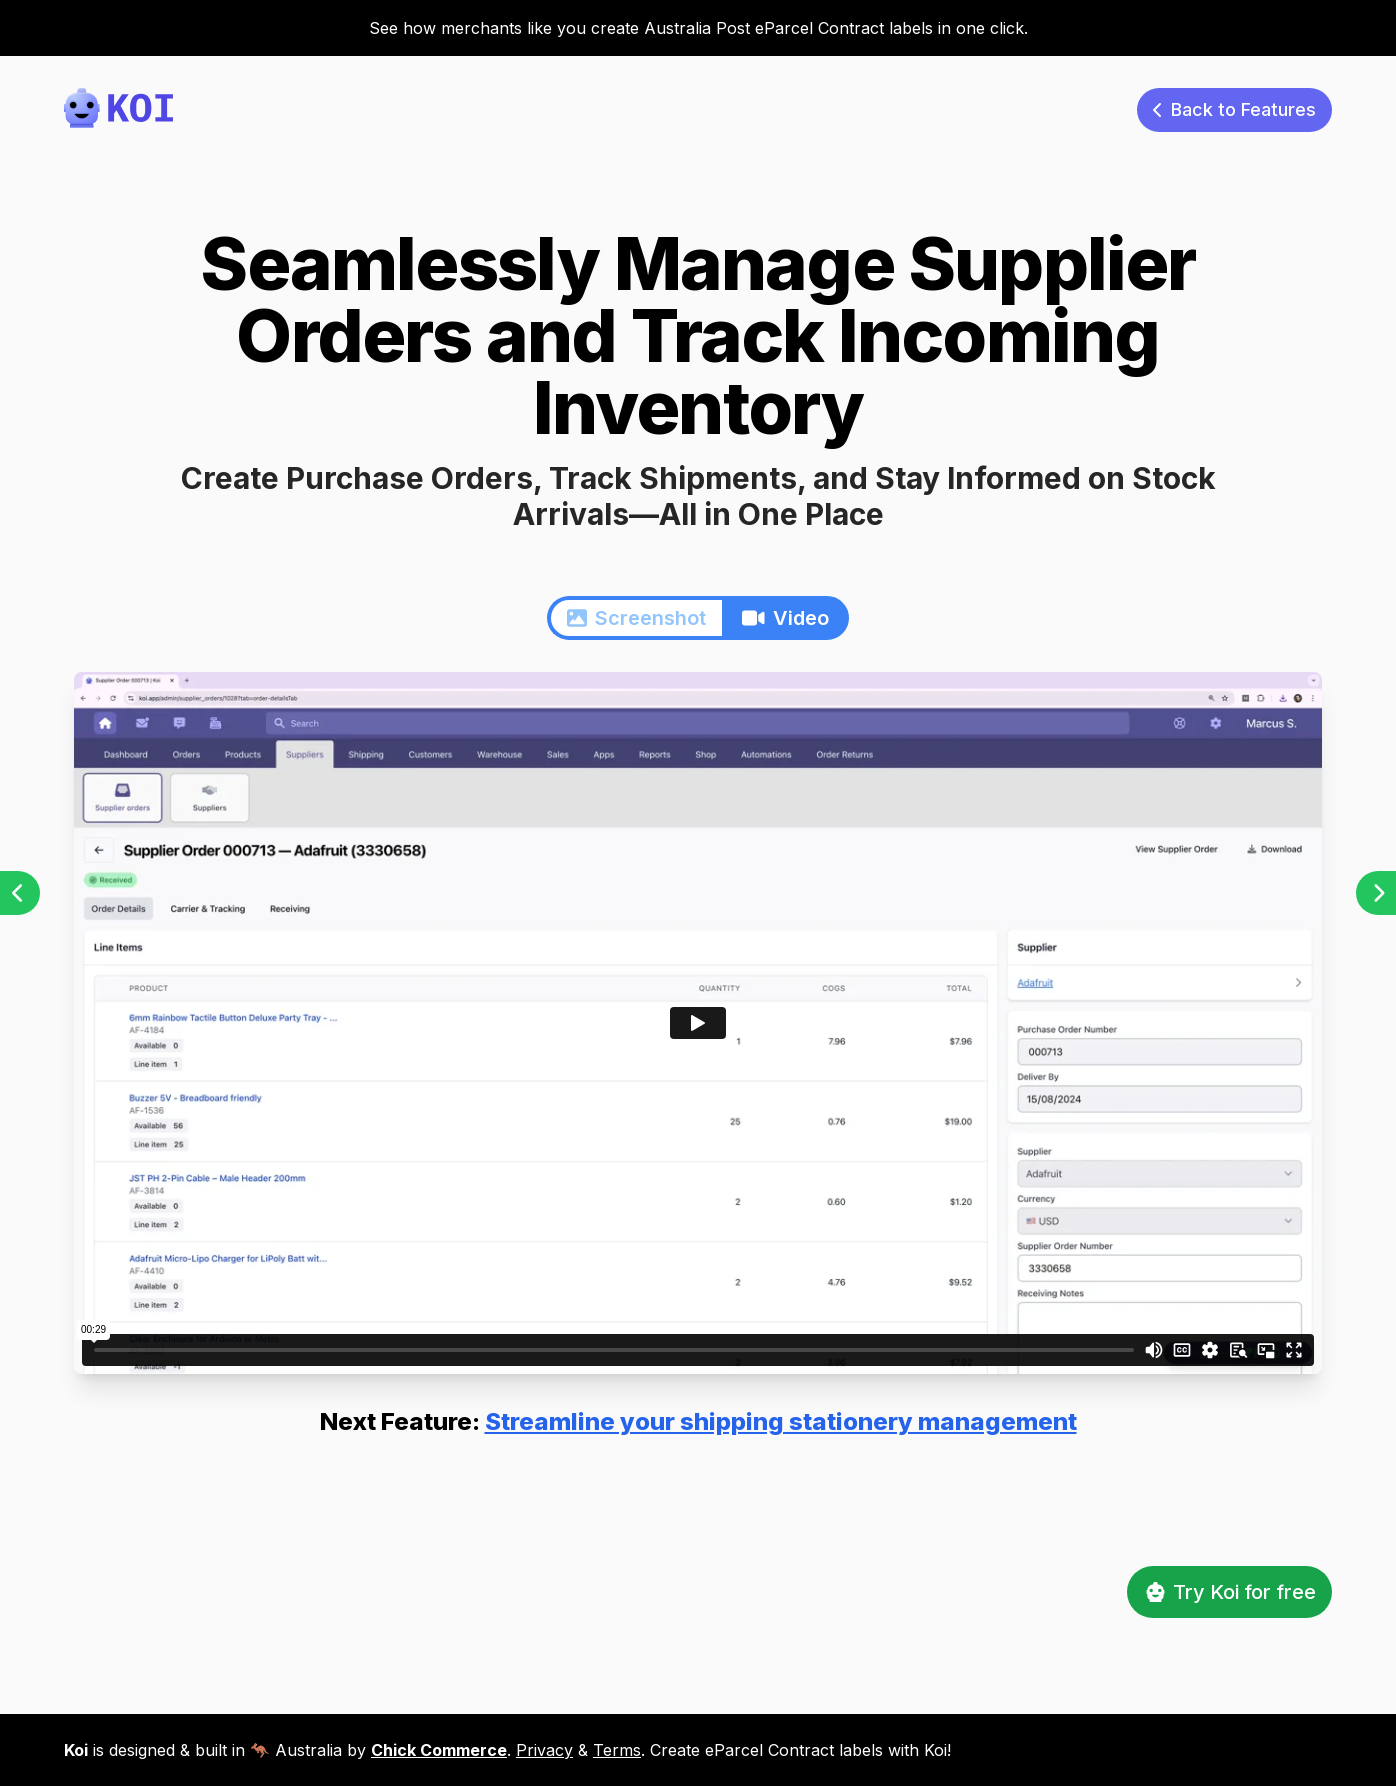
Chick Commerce (439, 1750)
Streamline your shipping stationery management (781, 1421)
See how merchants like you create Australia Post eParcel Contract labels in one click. (698, 28)
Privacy (544, 1750)
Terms (617, 1750)
